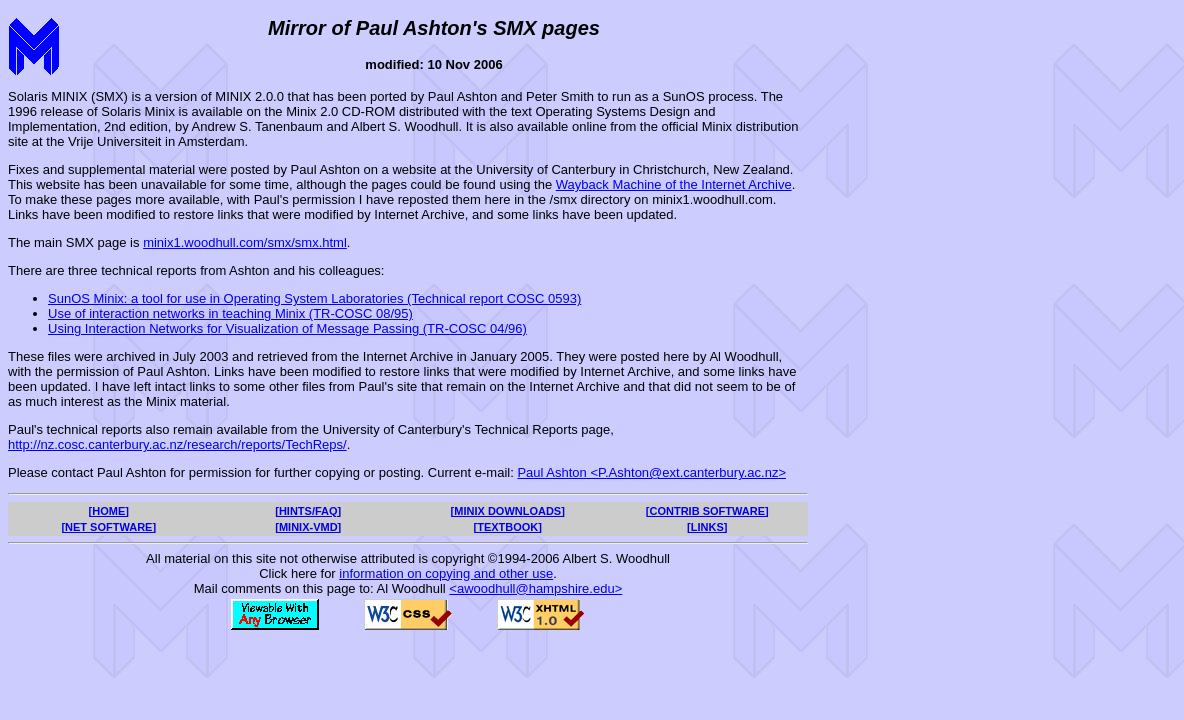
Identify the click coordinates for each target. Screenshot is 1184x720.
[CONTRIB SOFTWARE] (707, 511)
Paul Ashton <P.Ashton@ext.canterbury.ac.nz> (651, 472)
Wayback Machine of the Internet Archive (674, 184)
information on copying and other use (446, 573)
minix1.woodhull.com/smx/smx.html (245, 242)
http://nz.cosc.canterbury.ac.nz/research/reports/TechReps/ (177, 444)
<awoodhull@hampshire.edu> (535, 588)
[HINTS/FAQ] (308, 511)
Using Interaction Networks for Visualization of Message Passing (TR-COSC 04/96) (287, 328)
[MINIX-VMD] (308, 527)
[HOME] (109, 511)
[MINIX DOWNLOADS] (508, 511)
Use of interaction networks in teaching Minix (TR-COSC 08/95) (230, 313)
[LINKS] (707, 527)
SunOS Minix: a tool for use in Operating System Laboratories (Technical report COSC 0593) (314, 298)
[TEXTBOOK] (508, 527)
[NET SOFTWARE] (108, 527)
